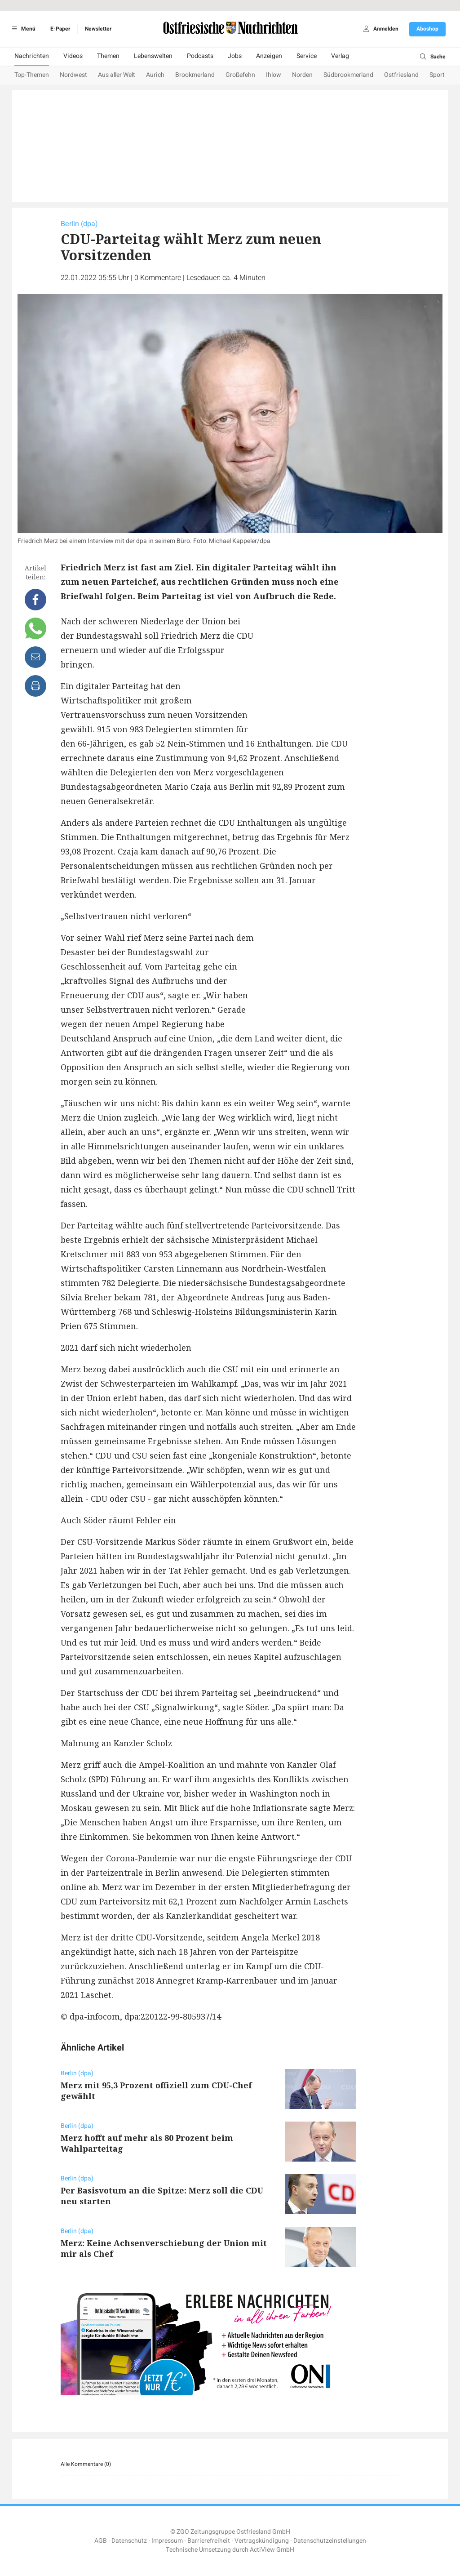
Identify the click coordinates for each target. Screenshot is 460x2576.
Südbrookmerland (348, 75)
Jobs (235, 56)
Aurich (155, 75)
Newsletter (98, 28)
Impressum (167, 2540)
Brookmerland (195, 75)
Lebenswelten (153, 56)
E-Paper (60, 28)
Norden (302, 75)
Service (306, 56)
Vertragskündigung (261, 2540)
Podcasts (200, 56)
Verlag (340, 56)
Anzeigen (269, 56)
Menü (22, 28)
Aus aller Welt (116, 75)
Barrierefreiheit (208, 2540)
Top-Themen (31, 75)
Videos (73, 56)
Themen (108, 56)
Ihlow (273, 75)
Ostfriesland (401, 75)
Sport (437, 75)
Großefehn (240, 75)
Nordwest (73, 75)
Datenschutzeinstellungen (329, 2540)
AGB (100, 2540)
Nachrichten (31, 56)
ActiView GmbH (272, 2549)
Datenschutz (129, 2540)
